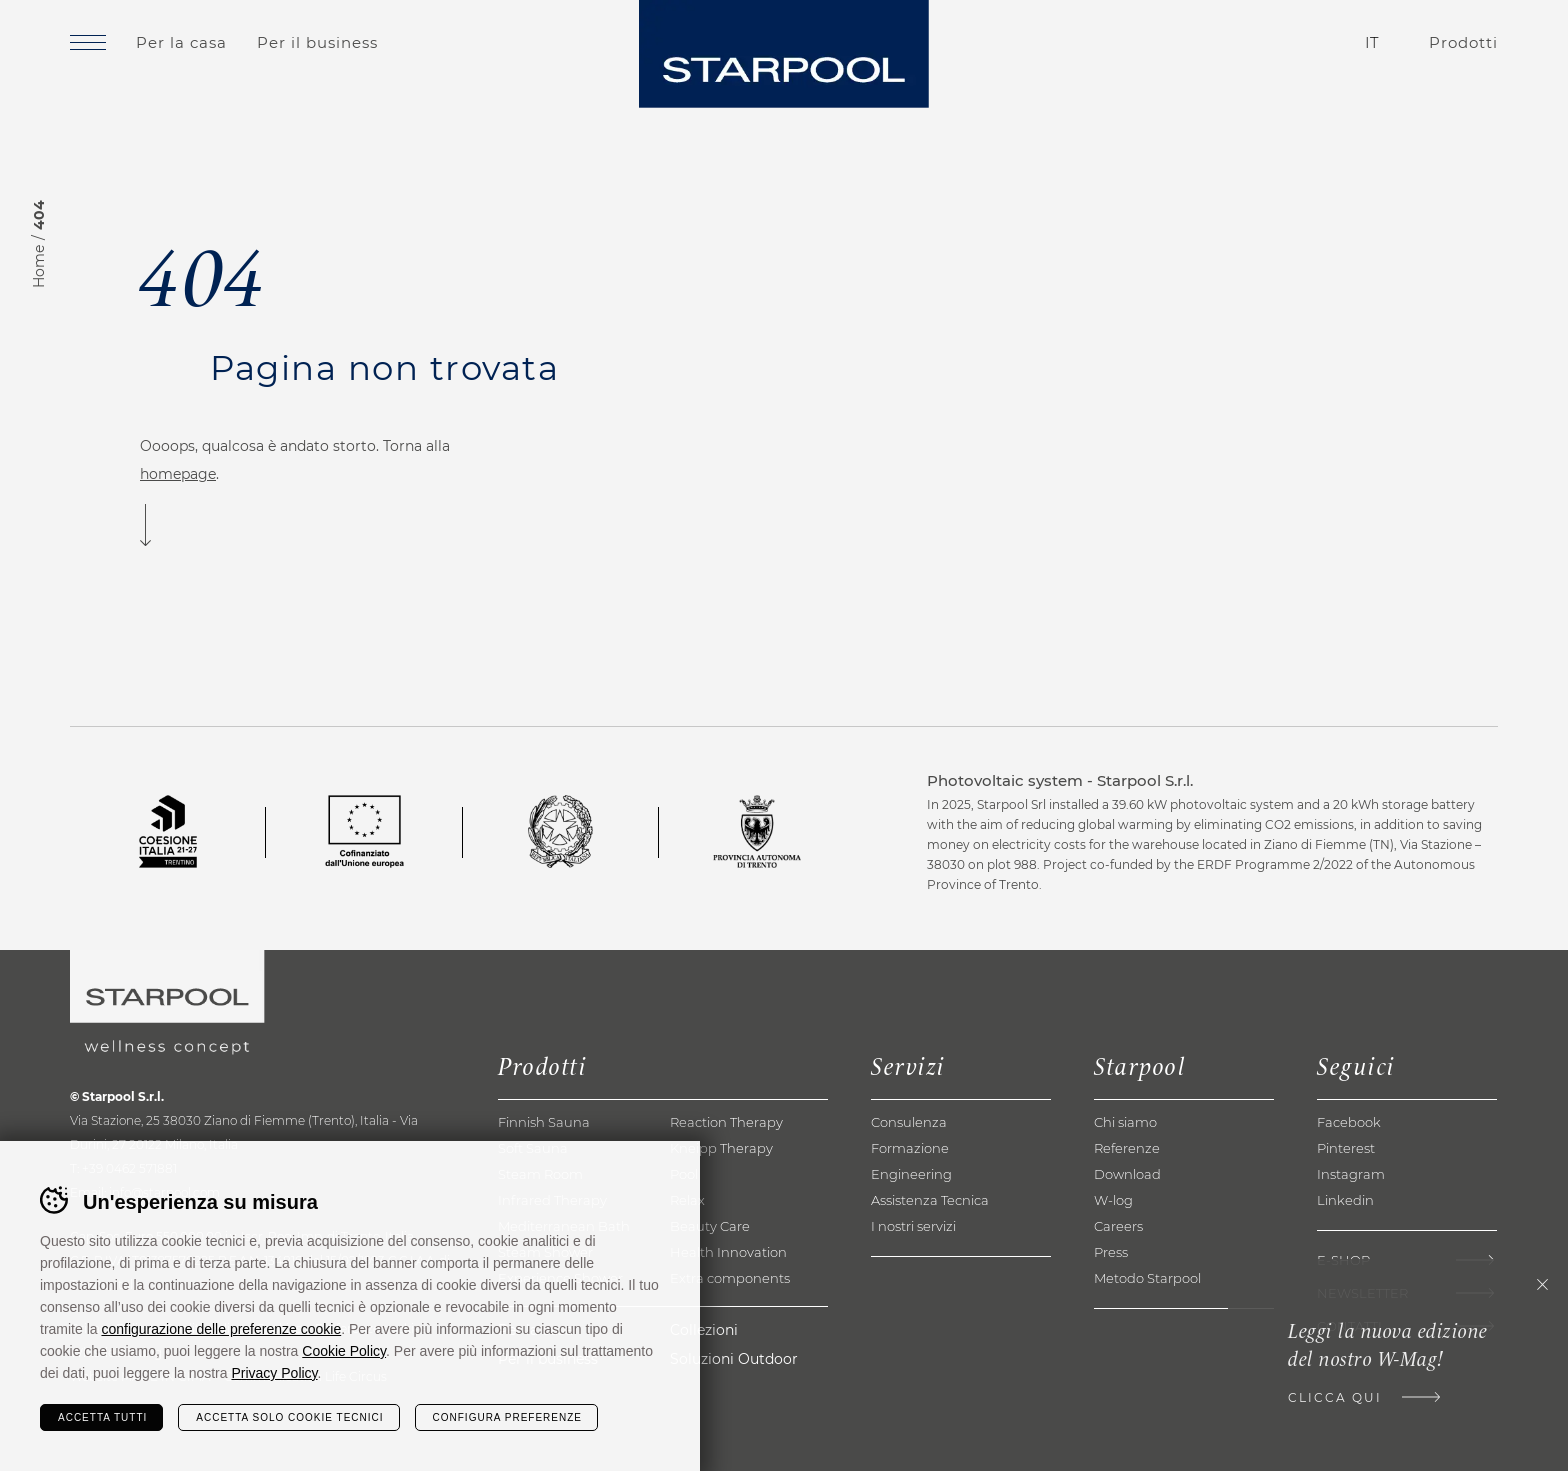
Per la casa (181, 42)
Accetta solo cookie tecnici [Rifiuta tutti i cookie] (289, 1417)
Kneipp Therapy (721, 1148)
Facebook (1349, 1122)
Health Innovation (728, 1252)
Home (39, 266)
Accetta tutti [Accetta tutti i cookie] (102, 1417)
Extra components (730, 1278)
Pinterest (1346, 1148)
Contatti (1258, 43)
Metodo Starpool (1147, 1278)
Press (1111, 1252)
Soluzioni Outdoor (734, 1359)
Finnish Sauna (544, 1122)
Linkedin (1345, 1200)
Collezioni (704, 1330)
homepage (178, 474)
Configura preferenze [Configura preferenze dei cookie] (507, 1417)
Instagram (1351, 1174)
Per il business (317, 42)
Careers (1118, 1226)
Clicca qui (1335, 1397)
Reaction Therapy (726, 1122)
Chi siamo (1125, 1122)
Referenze (1127, 1148)
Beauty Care (710, 1226)
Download (1127, 1174)
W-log (1113, 1200)
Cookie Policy (344, 1351)
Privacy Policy (274, 1373)
